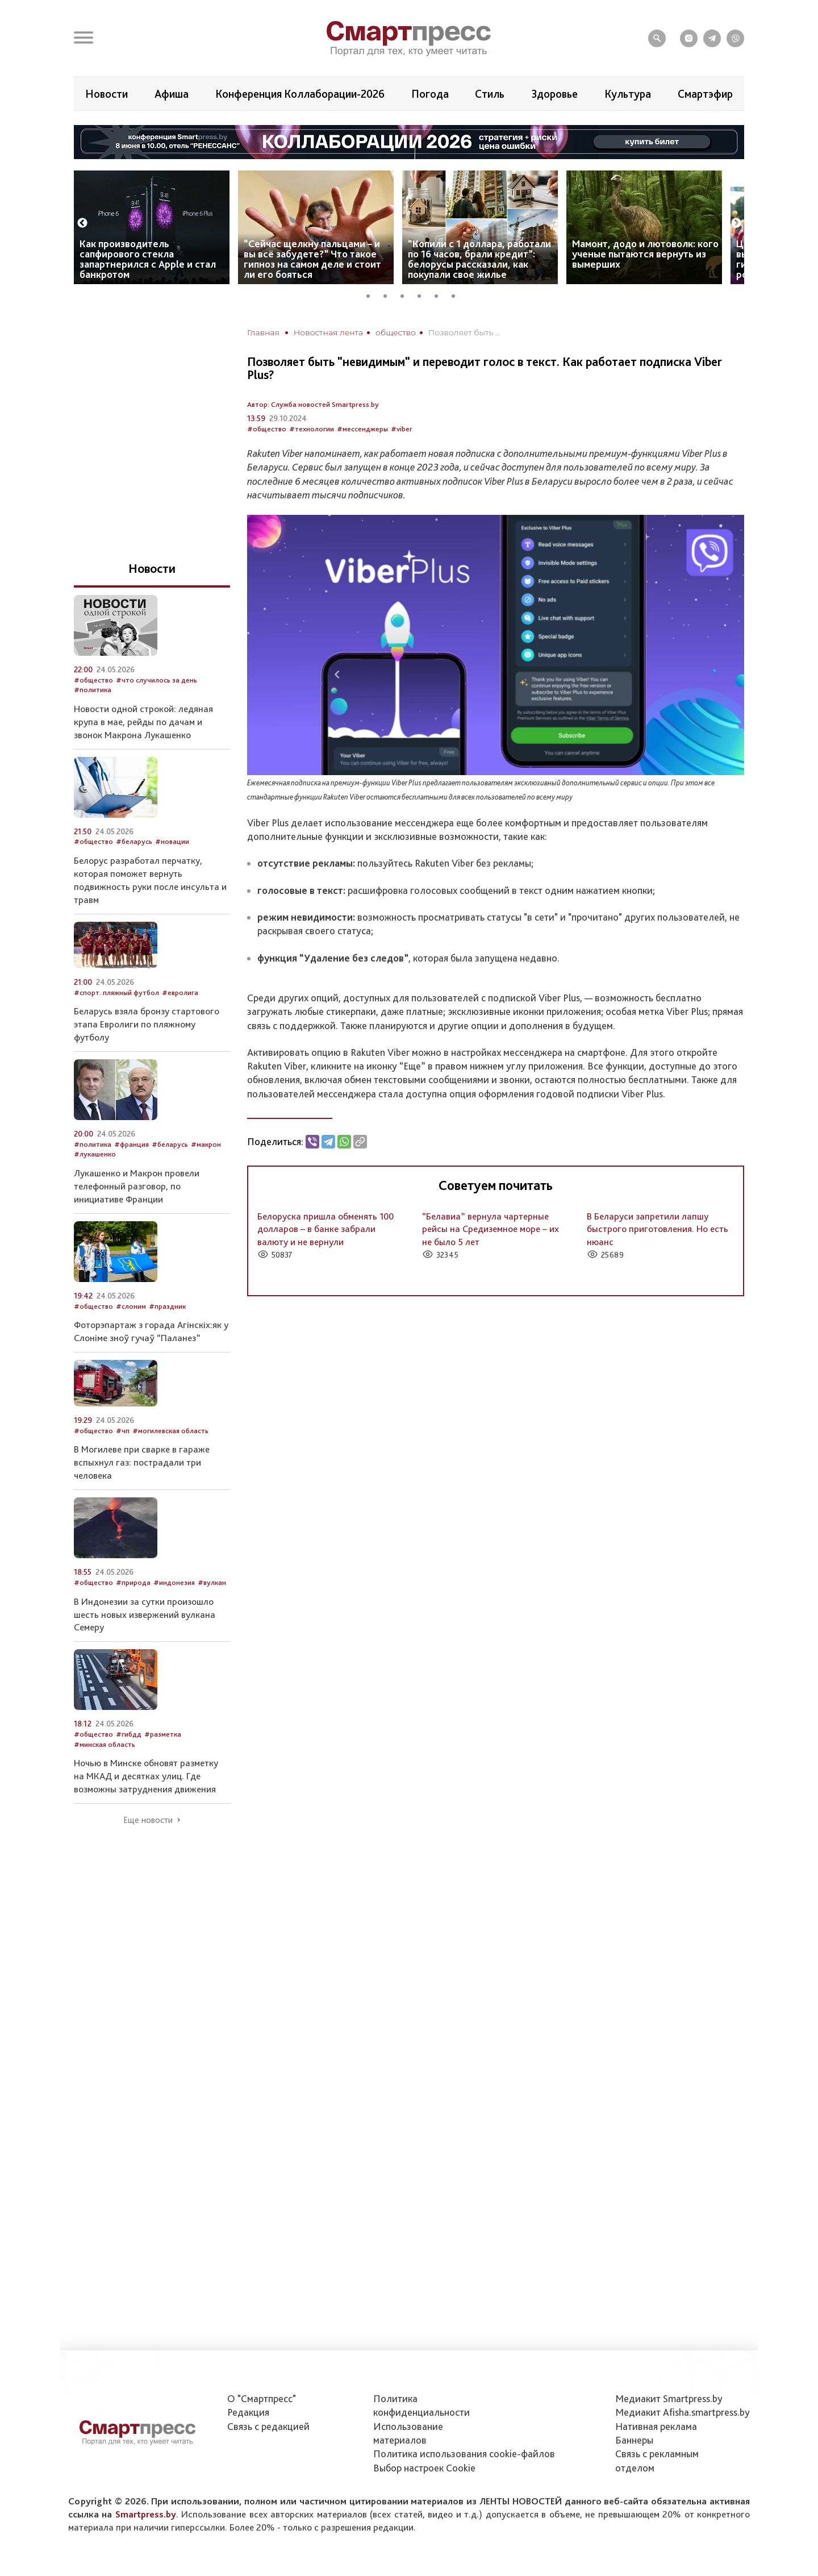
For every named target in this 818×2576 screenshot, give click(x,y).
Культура (627, 94)
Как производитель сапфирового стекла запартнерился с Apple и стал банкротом (148, 259)
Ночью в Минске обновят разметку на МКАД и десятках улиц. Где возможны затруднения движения (146, 1776)
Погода (430, 94)
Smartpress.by (145, 2514)
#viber (401, 429)
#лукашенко (95, 1154)
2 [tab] (389, 294)
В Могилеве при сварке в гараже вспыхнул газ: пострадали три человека (142, 1462)
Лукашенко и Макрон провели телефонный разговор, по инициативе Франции (136, 1186)
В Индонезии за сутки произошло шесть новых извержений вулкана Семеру (144, 1614)
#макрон (206, 1144)
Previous (82, 223)
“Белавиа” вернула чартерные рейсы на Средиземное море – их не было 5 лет (490, 1229)
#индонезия (174, 1582)
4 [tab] (423, 294)
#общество (266, 429)
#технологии (311, 429)
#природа (133, 1582)
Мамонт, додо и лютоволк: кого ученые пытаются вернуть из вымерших (645, 254)
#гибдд (128, 1734)
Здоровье (554, 94)
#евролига (180, 992)
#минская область (104, 1744)
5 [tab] (440, 294)
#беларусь (134, 841)
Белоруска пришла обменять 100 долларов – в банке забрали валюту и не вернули (325, 1229)
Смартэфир (705, 94)
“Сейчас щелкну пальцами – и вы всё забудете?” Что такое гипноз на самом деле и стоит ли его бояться (312, 259)
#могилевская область (170, 1430)
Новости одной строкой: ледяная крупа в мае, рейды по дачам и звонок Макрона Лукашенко (143, 721)
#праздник (167, 1306)
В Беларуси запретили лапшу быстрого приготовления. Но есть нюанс (657, 1229)
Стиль (489, 94)
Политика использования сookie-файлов (464, 2454)
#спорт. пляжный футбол (116, 992)
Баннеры (634, 2440)
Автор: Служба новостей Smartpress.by (313, 404)
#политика (92, 689)
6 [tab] (457, 294)
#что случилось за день (156, 680)
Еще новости (148, 1820)
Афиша (172, 94)
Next (736, 223)
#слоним (131, 1306)
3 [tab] (406, 294)
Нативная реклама (656, 2426)
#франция (131, 1144)
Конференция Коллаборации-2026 (300, 94)
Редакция (248, 2412)
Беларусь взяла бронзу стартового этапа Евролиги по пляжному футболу (146, 1024)
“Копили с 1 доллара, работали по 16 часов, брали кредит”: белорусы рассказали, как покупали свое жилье (479, 259)
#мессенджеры (362, 429)
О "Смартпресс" (261, 2398)
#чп (123, 1430)
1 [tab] (372, 294)
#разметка (162, 1734)
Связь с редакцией (268, 2426)
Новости (106, 94)
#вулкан (212, 1582)
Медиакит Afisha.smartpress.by (682, 2412)
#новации (172, 841)
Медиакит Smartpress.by (669, 2398)
